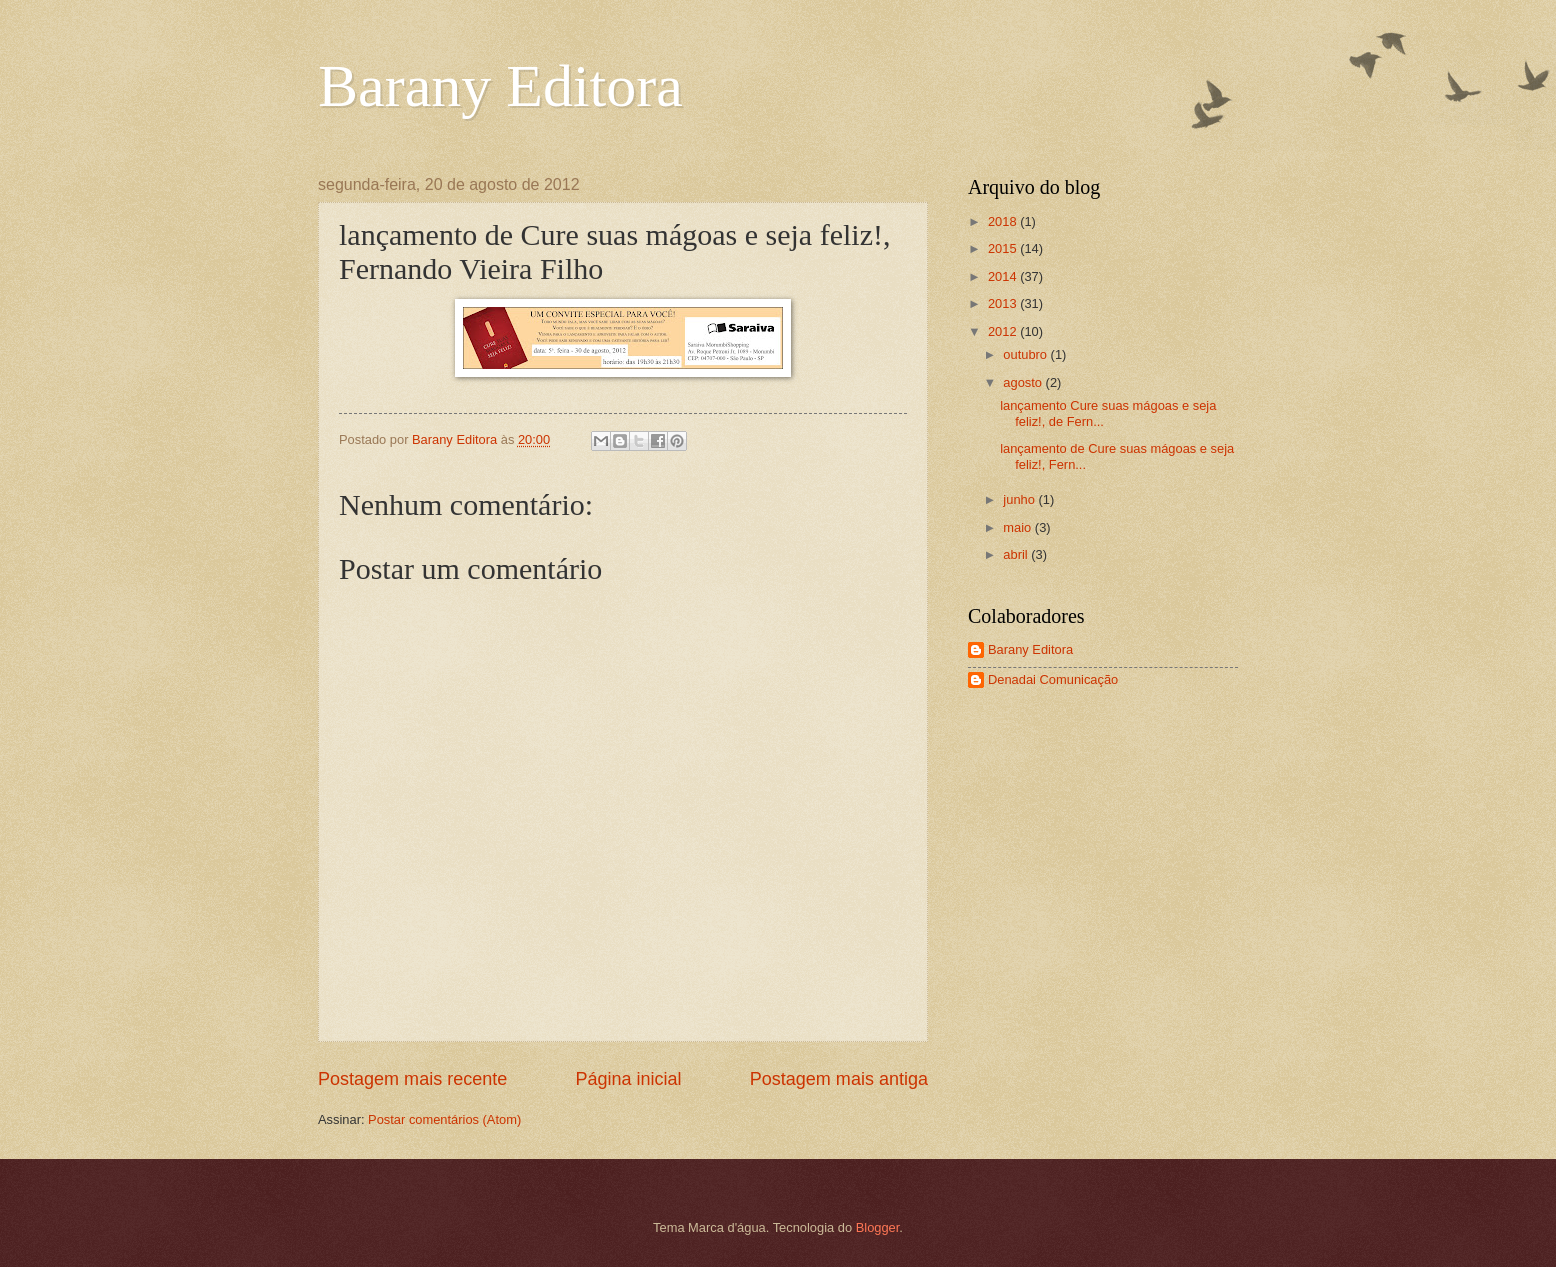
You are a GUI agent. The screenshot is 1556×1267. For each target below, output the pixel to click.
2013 (1004, 303)
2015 (1004, 248)
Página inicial (628, 1079)
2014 (1004, 276)
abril (1017, 554)
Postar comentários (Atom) (444, 1119)
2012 (1004, 331)
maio (1018, 527)
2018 (1004, 221)
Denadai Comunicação (1053, 679)
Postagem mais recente (412, 1079)
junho (1020, 499)
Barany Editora (500, 86)
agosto (1024, 382)
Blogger (878, 1227)
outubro (1026, 354)
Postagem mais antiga (839, 1079)
